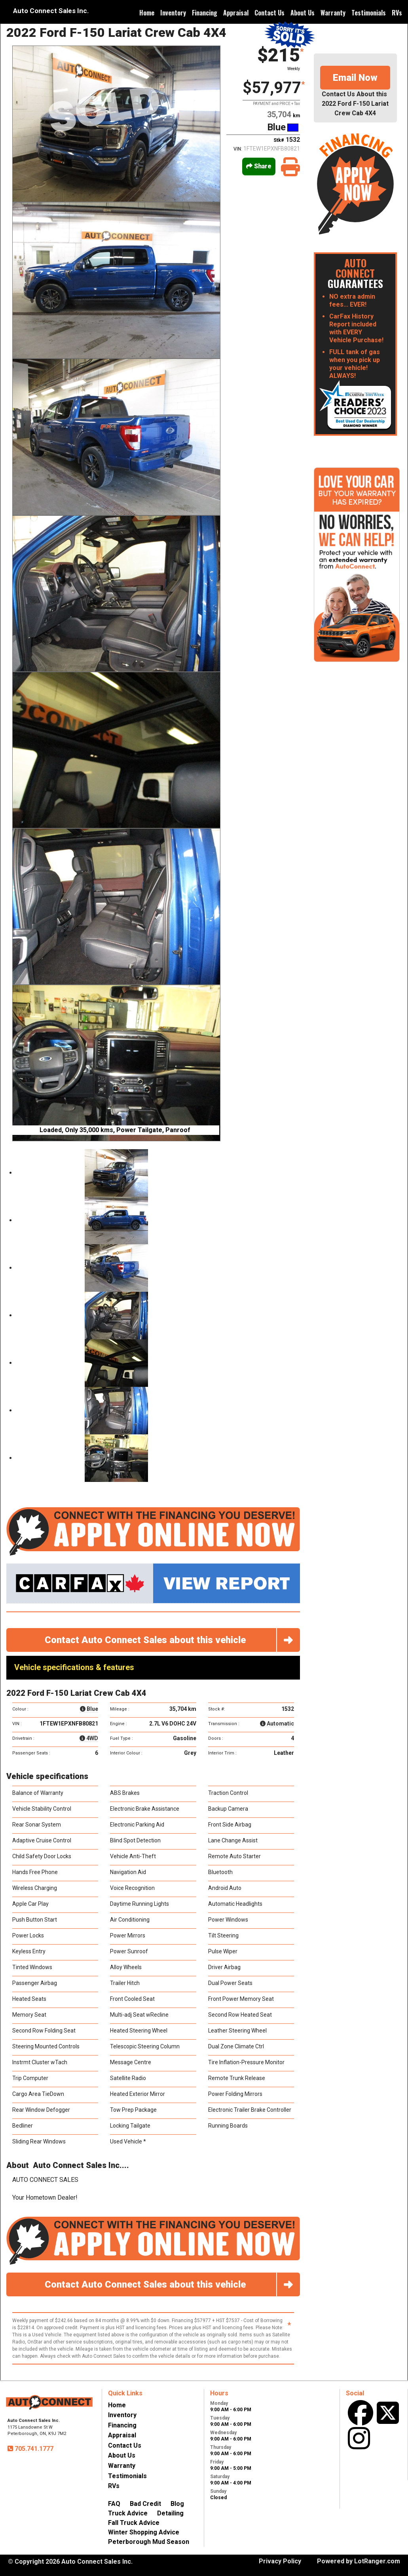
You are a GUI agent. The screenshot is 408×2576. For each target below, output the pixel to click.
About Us (302, 12)
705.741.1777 (33, 2448)
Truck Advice (128, 2513)
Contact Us (269, 12)
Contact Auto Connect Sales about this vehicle (172, 1640)
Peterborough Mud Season (148, 2541)
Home (146, 12)
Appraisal (236, 12)
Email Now (355, 77)
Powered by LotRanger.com (358, 2561)
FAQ (114, 2503)
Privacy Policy (280, 2561)
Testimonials (368, 12)
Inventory (173, 12)
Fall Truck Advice (133, 2522)
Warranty (333, 12)
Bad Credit (145, 2503)
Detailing (170, 2513)
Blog (177, 2503)
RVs (397, 12)
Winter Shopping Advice (143, 2532)
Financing (204, 12)
